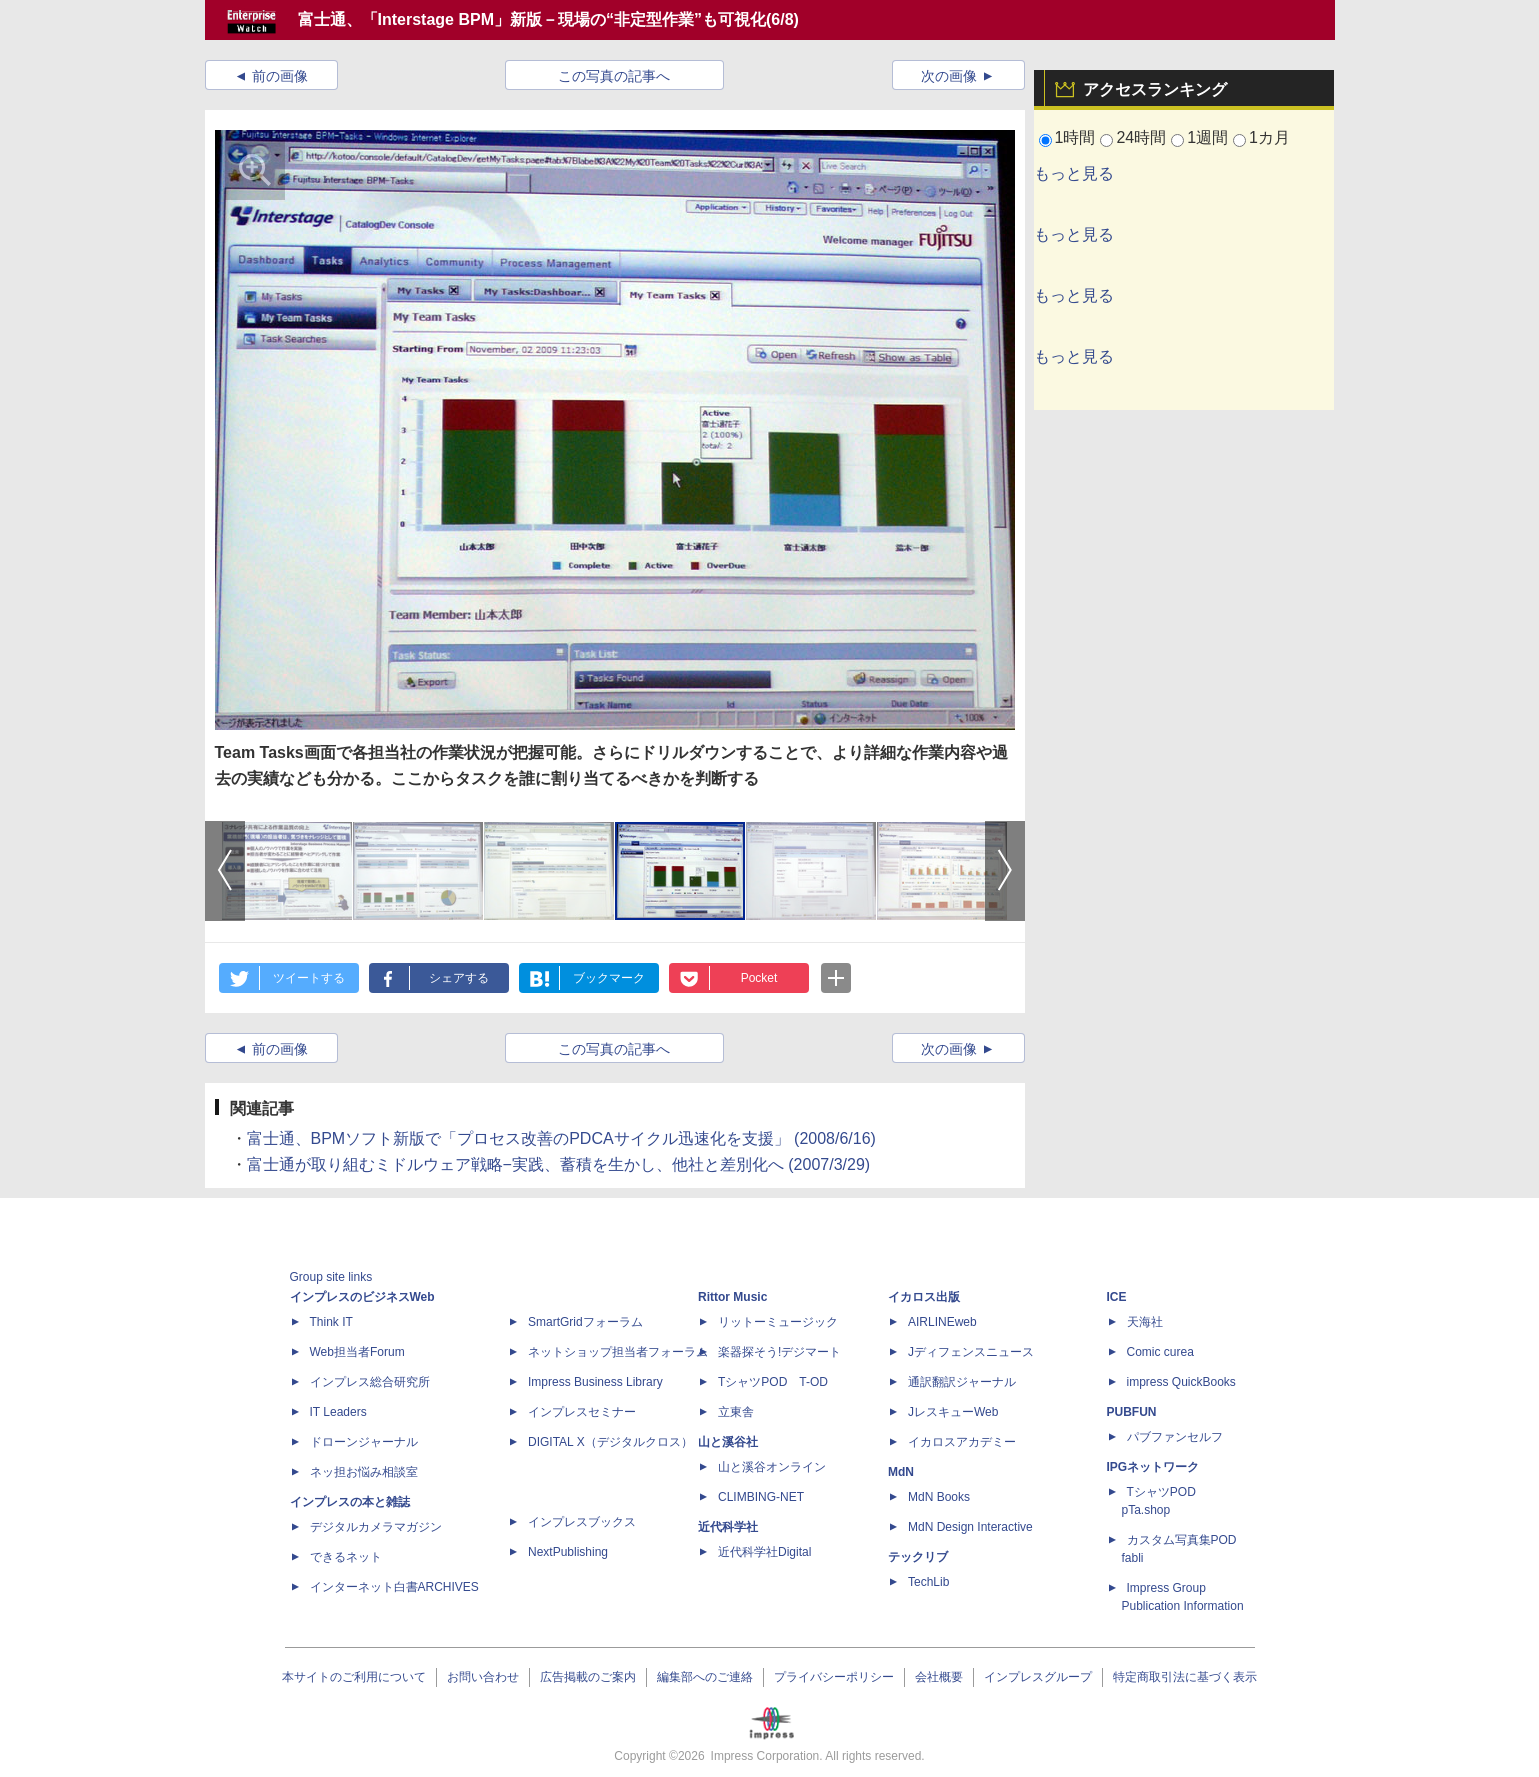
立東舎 (736, 1412)
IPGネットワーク (1153, 1467)
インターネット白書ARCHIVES (394, 1587)
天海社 (1145, 1322)
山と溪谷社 (728, 1442)
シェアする (459, 978)
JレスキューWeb (953, 1412)
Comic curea (1160, 1352)
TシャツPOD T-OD (773, 1382)
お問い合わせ (483, 1677)
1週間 (1207, 137)
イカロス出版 (924, 1297)
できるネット (346, 1557)
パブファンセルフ (1175, 1437)
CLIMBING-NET (761, 1497)
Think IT (331, 1322)
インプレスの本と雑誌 (350, 1502)
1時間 (1075, 137)
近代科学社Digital (764, 1552)
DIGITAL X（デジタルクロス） (610, 1442)
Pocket (759, 978)
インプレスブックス (582, 1522)
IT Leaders (338, 1412)
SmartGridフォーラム (585, 1322)
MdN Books (939, 1497)
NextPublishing (568, 1552)
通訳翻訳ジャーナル (962, 1382)
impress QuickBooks (1181, 1382)
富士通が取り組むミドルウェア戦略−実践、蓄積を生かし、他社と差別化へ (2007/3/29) (559, 1164)
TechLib (928, 1582)
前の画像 (280, 76)
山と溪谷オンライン (772, 1467)
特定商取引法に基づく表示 (1185, 1677)
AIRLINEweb (942, 1322)
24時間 (1141, 137)
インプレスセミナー (582, 1412)
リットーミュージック (778, 1322)
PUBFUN (1132, 1412)
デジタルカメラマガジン (376, 1527)
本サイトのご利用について (354, 1677)
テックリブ (918, 1557)
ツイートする (309, 978)
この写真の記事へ (614, 76)
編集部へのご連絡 (705, 1677)
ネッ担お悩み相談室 (364, 1472)
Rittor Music (732, 1297)
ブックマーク (609, 978)
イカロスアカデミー (962, 1442)
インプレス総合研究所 (370, 1382)
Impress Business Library (595, 1382)
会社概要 (939, 1677)
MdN (901, 1472)
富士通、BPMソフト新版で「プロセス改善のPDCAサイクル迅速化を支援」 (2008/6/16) (561, 1138)
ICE (1117, 1297)
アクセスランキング (1155, 89)
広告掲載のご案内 (588, 1677)
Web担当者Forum (357, 1352)
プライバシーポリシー (834, 1677)
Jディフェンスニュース (971, 1352)
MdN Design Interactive (970, 1527)
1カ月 (1269, 137)
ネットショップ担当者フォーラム (618, 1352)
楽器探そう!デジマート (779, 1352)
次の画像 (949, 76)
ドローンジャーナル (364, 1442)
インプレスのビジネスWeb (362, 1297)
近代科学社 (728, 1527)
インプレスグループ (1038, 1677)
